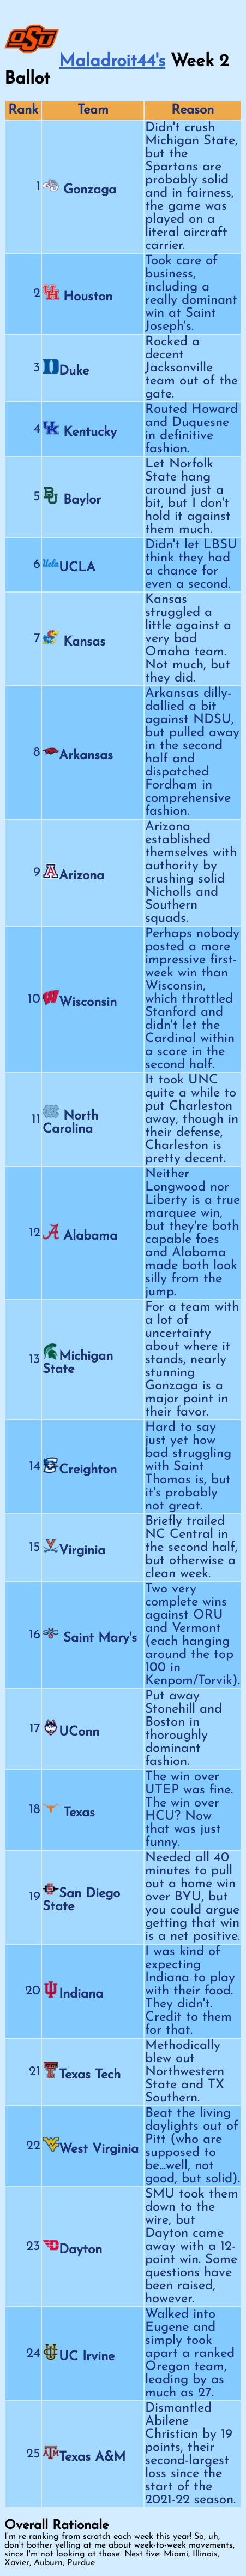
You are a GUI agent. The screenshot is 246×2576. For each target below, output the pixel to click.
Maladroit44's (112, 61)
